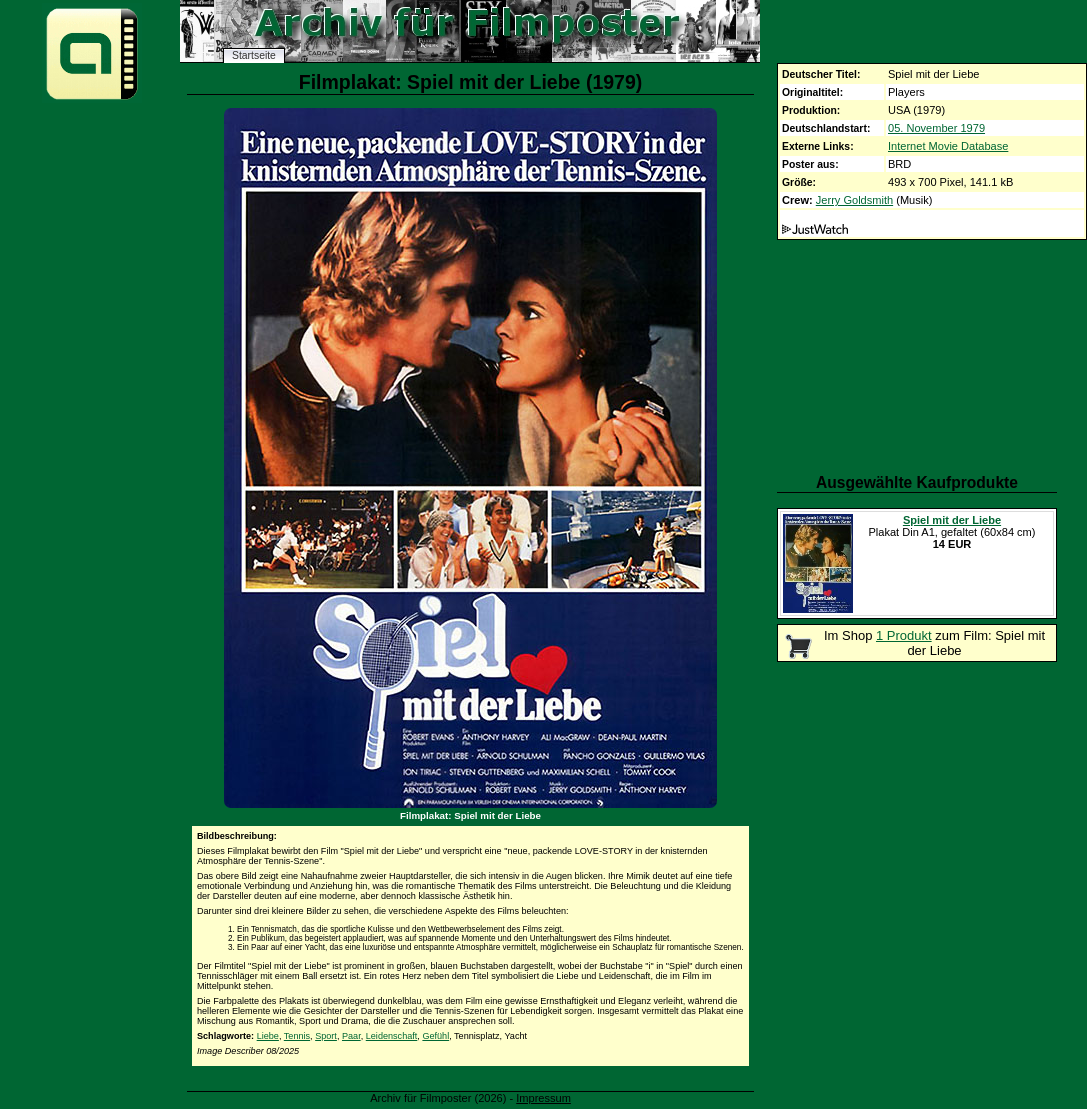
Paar (351, 1036)
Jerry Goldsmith (854, 200)
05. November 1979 (936, 128)
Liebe (268, 1036)
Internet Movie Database (948, 146)
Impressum (543, 1098)
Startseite (254, 55)
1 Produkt (904, 635)
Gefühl (435, 1036)
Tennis (297, 1036)
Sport (326, 1036)
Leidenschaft (392, 1036)
